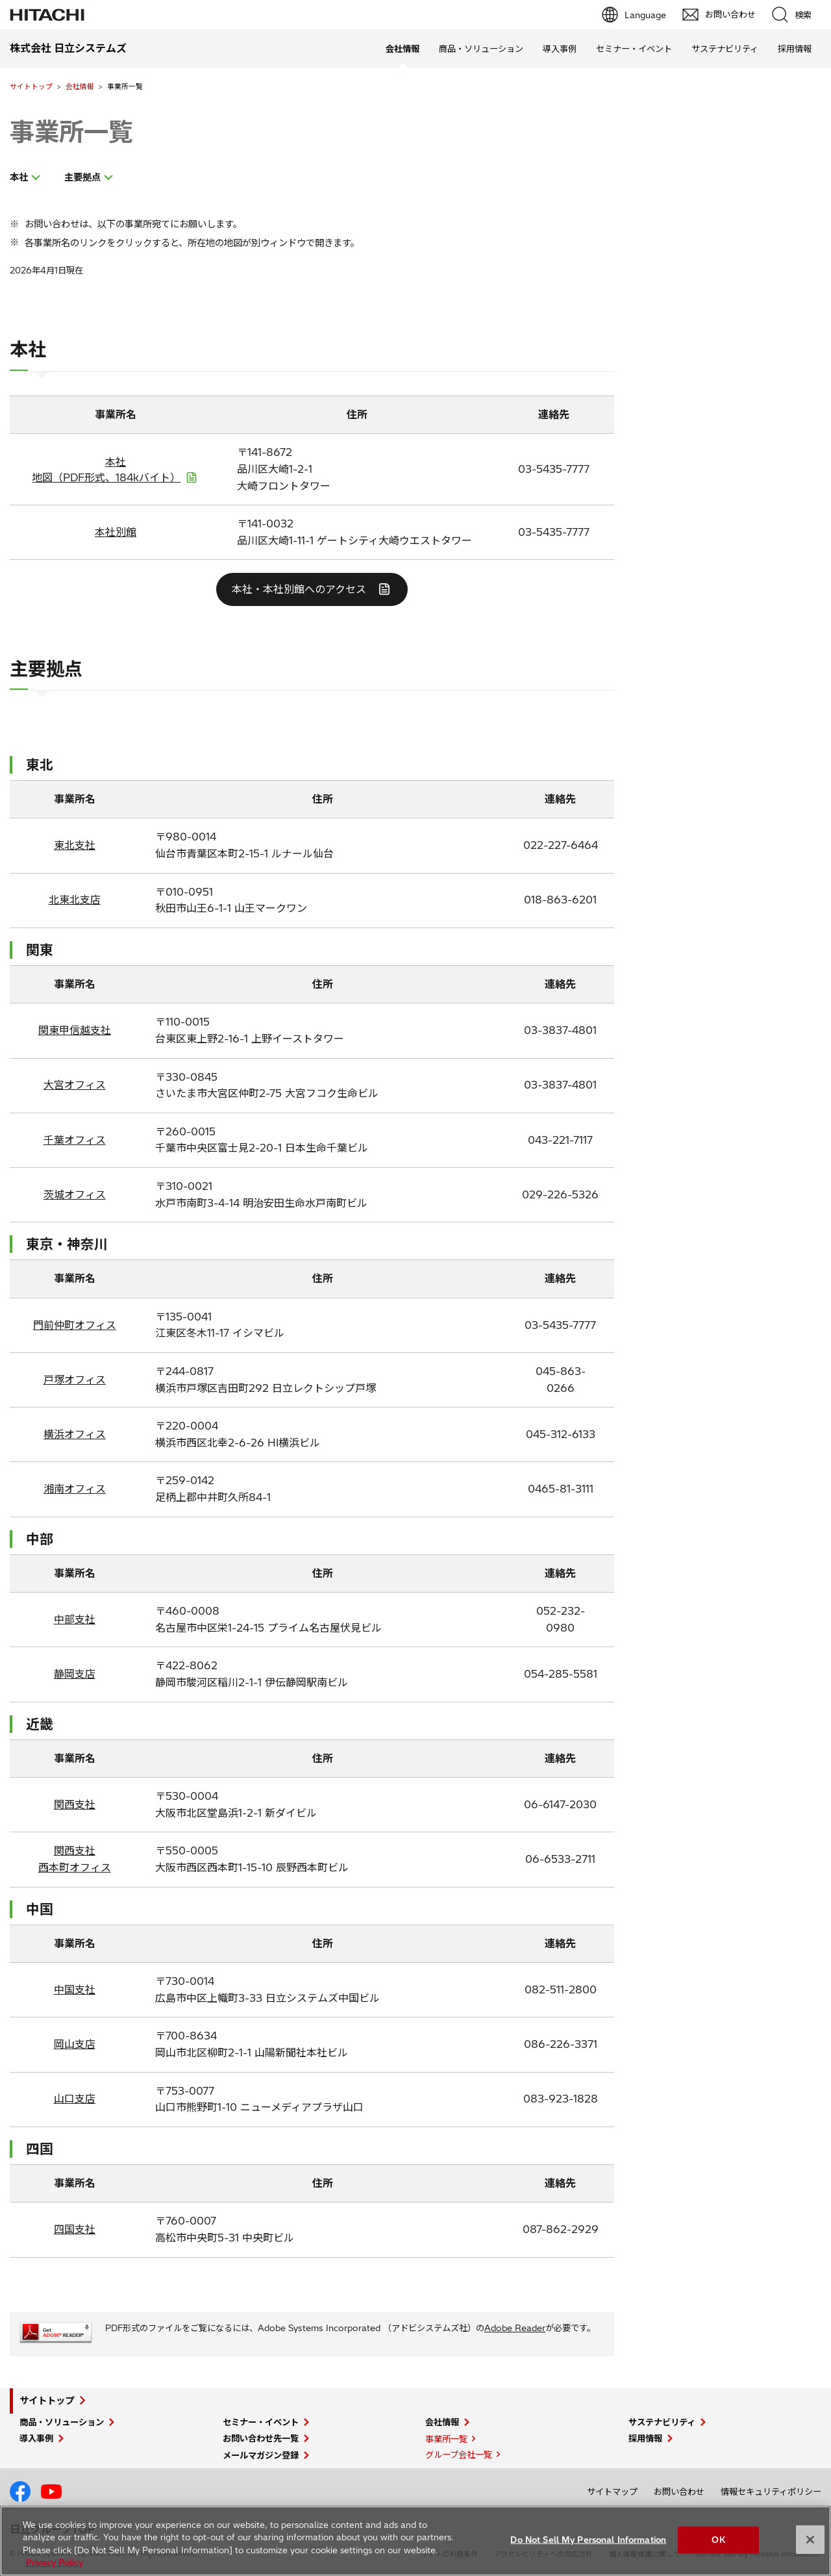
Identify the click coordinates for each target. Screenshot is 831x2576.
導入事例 (560, 49)
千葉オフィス (74, 1139)
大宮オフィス (74, 1084)
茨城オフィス (74, 1194)
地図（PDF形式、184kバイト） (106, 477)
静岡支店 (74, 1673)
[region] (415, 2541)
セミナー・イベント (634, 49)
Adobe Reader (514, 2328)
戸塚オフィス (74, 1379)
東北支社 (74, 845)
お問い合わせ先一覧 (261, 2438)
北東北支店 (75, 899)
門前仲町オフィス (74, 1325)
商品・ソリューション (481, 49)
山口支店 (74, 2098)
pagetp (815, 2215)
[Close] (810, 2539)
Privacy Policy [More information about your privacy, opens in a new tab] (54, 2562)
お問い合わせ (679, 2491)
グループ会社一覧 (458, 2454)
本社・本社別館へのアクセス (299, 589)
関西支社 (74, 1804)
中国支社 (74, 1989)
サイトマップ (612, 2491)
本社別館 (115, 531)
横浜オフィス (74, 1434)
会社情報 (80, 86)
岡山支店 (74, 2044)
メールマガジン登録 (261, 2455)
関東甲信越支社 (74, 1030)
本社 (19, 177)
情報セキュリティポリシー (771, 2491)
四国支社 (74, 2229)
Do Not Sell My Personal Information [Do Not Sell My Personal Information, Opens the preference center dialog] (588, 2539)
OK (718, 2539)
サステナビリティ (724, 49)
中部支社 (74, 1619)
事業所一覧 (71, 131)
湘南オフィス (74, 1488)
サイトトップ (31, 86)
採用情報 (795, 49)
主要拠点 (82, 177)
